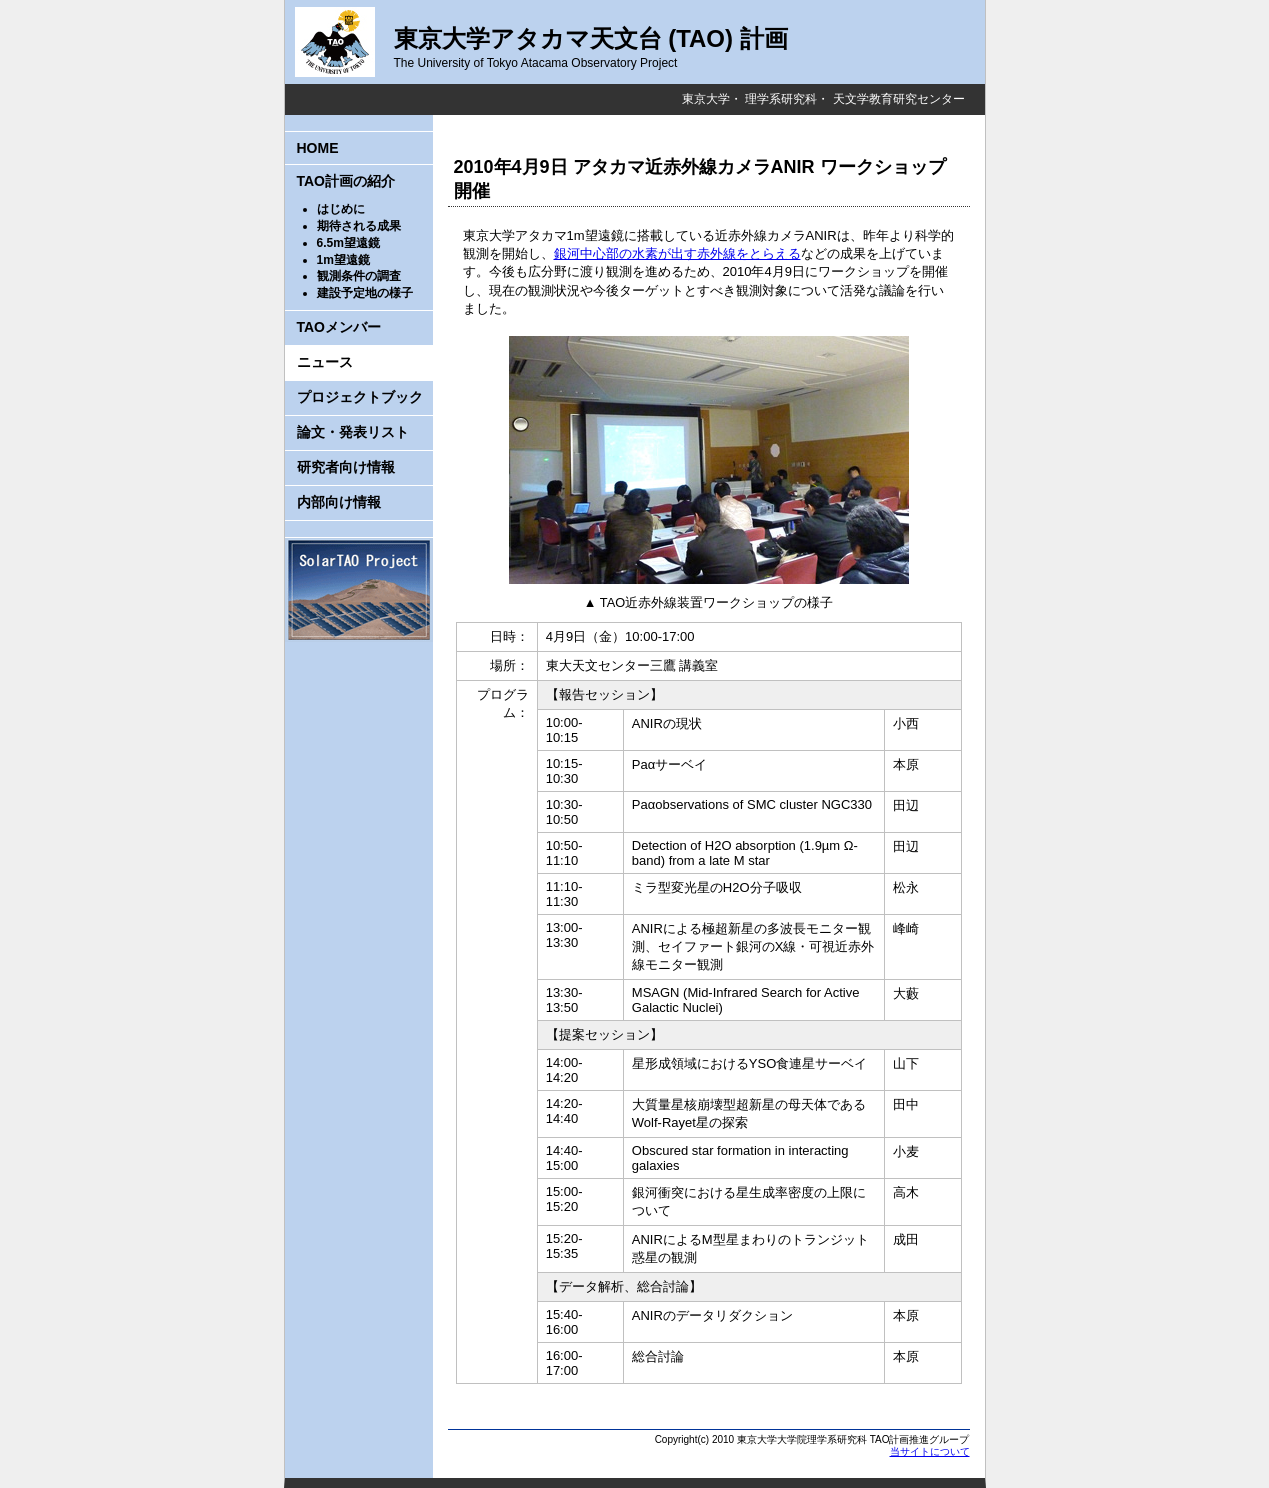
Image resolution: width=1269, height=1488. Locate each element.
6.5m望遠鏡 (348, 243)
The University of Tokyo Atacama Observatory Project (536, 63)
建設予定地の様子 (365, 293)
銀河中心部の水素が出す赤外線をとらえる (677, 253)
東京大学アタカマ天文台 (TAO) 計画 (591, 38)
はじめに (341, 209)
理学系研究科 (781, 99)
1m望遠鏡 (343, 260)
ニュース (325, 362)
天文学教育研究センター (899, 99)
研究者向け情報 (346, 467)
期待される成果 (359, 226)
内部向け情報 (339, 502)
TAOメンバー (339, 327)
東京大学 (706, 99)
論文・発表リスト (353, 432)
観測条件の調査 (359, 276)
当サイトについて (930, 1451)
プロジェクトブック (360, 397)
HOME (318, 148)
